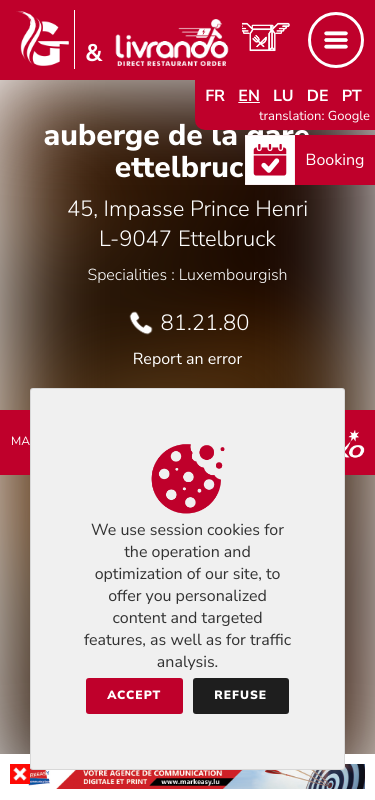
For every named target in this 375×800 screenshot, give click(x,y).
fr (215, 96)
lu (283, 96)
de (318, 96)
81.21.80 (205, 323)
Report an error (187, 359)
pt (352, 96)
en (249, 96)
